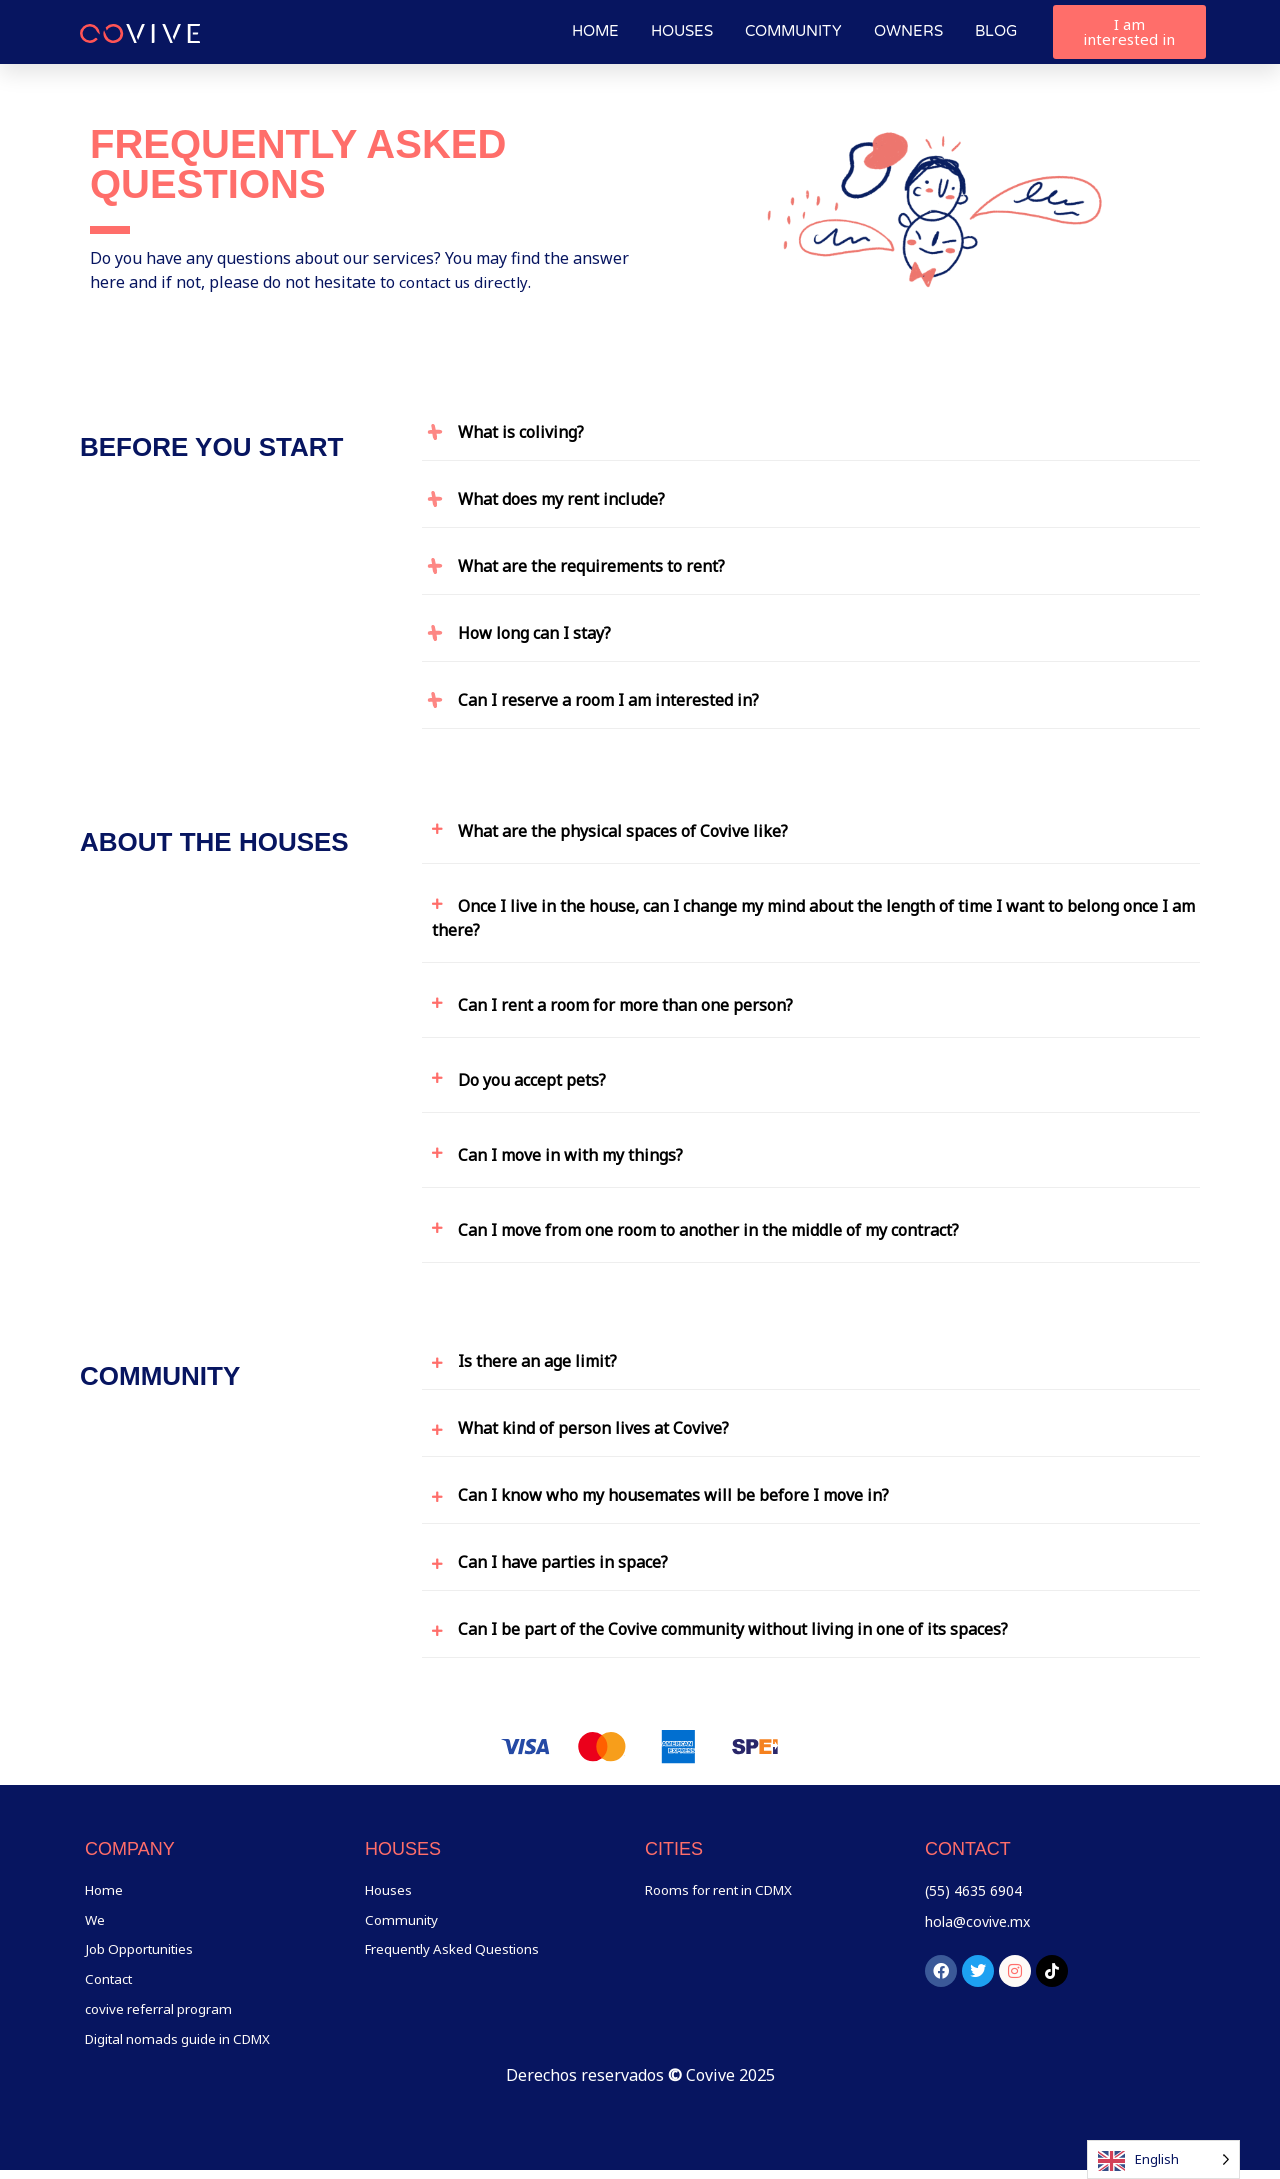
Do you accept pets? (532, 1080)
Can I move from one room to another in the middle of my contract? (708, 1230)
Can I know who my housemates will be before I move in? (673, 1495)
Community (793, 31)
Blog (996, 31)
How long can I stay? (534, 633)
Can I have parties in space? (563, 1562)
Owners (908, 31)
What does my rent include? (561, 499)
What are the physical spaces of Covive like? (623, 831)
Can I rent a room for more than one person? (625, 1005)
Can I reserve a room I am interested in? (608, 700)
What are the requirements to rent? (591, 566)
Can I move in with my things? (570, 1155)
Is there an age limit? (537, 1361)
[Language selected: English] (1163, 2159)
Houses (682, 31)
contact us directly (466, 282)
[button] (811, 427)
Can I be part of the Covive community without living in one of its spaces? (733, 1629)
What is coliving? (521, 432)
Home (595, 31)
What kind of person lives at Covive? (593, 1428)
